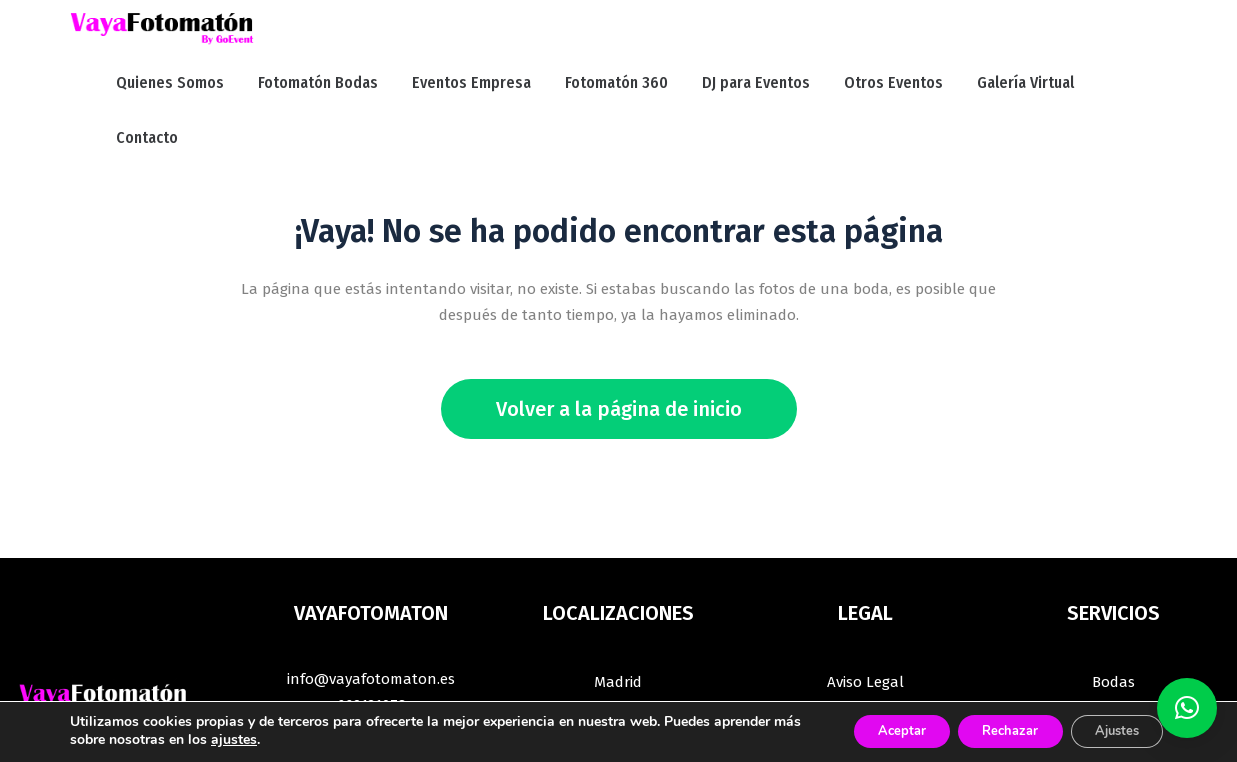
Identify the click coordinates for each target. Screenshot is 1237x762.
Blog (865, 676)
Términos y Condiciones (865, 624)
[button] (1187, 708)
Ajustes (1109, 730)
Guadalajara (618, 598)
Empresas (1113, 598)
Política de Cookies (866, 650)
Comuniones (1113, 650)
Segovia (618, 624)
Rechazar (987, 730)
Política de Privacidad (865, 598)
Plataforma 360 (1113, 676)
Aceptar (864, 730)
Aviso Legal (865, 572)
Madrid (618, 572)
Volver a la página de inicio (619, 299)
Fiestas (1113, 624)
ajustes (325, 740)
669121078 (371, 595)
